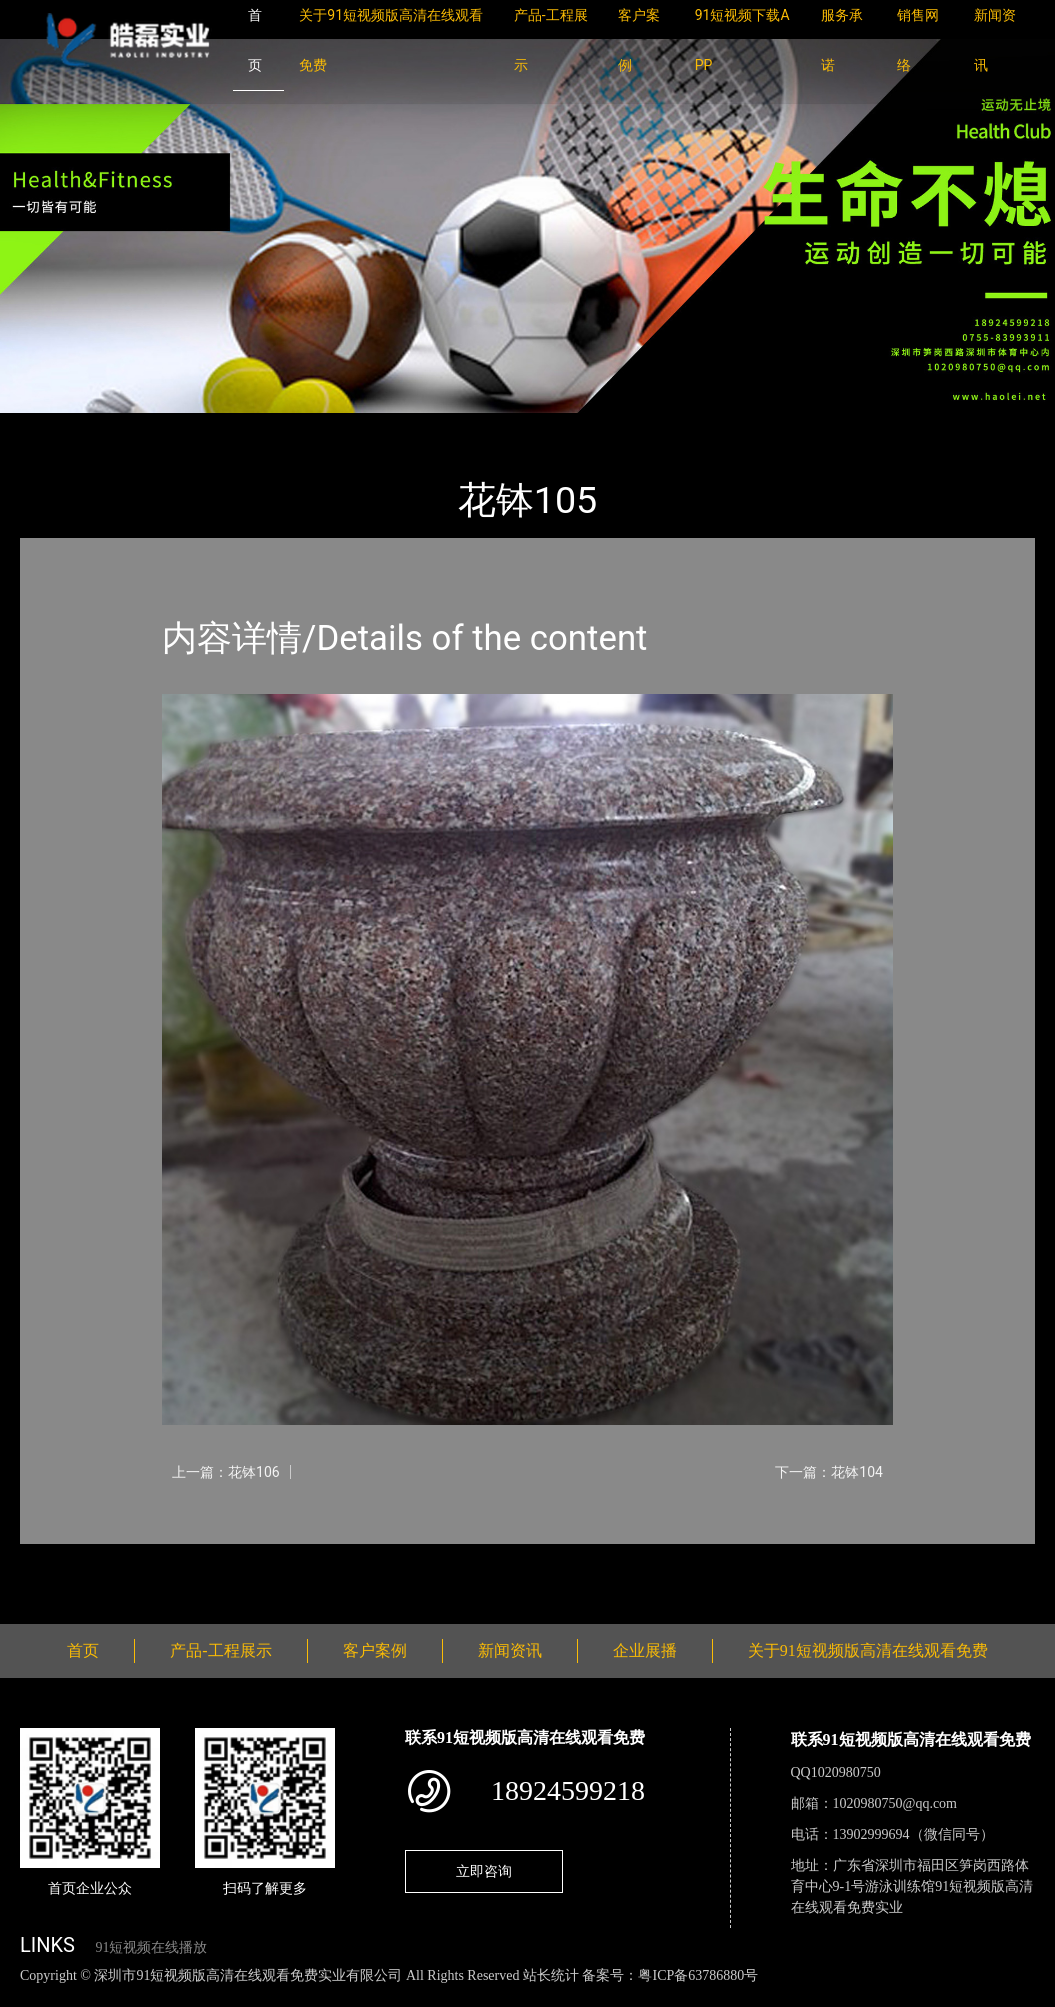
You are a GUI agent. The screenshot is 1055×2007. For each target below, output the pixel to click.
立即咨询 (484, 1871)
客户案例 (375, 1650)
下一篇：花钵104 (829, 1472)
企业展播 (645, 1650)
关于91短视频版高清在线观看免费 (868, 1650)
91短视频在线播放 (151, 1947)
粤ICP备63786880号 (698, 1975)
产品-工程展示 (140, 426)
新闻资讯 (510, 1650)
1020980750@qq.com (895, 1803)
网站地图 (30, 1996)
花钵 (225, 426)
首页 (55, 426)
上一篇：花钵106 (226, 1472)
